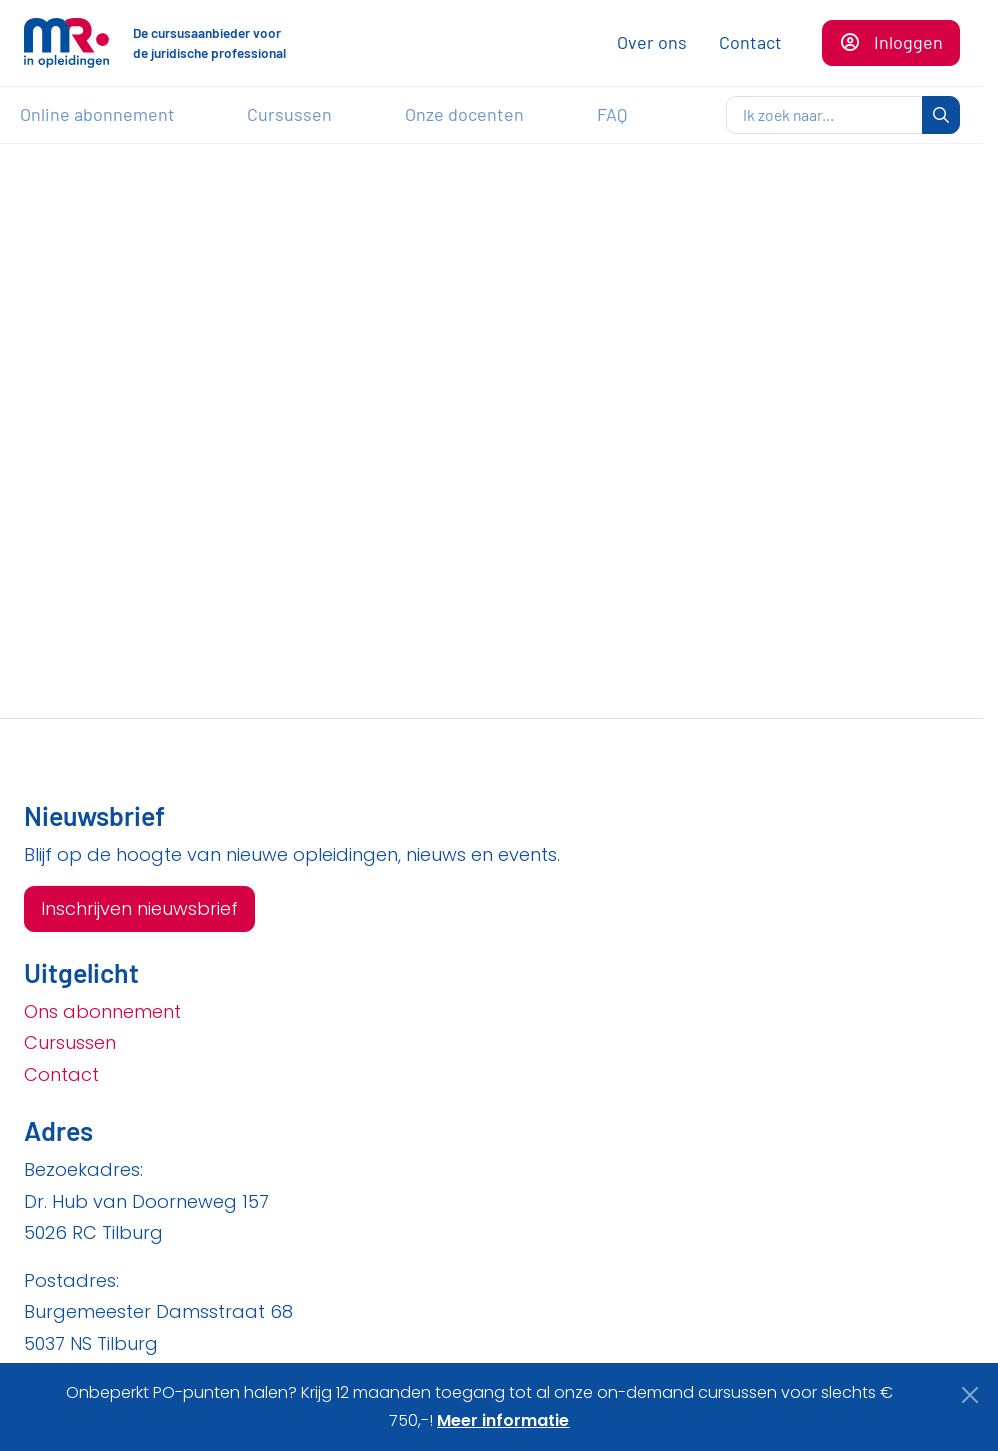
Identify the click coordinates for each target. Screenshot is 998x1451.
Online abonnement (97, 114)
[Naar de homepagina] (66, 43)
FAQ (612, 114)
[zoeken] (824, 115)
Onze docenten (464, 114)
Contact (750, 42)
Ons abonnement (102, 1011)
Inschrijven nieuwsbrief (139, 908)
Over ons (652, 42)
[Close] (970, 1395)
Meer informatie (503, 1420)
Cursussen (289, 114)
